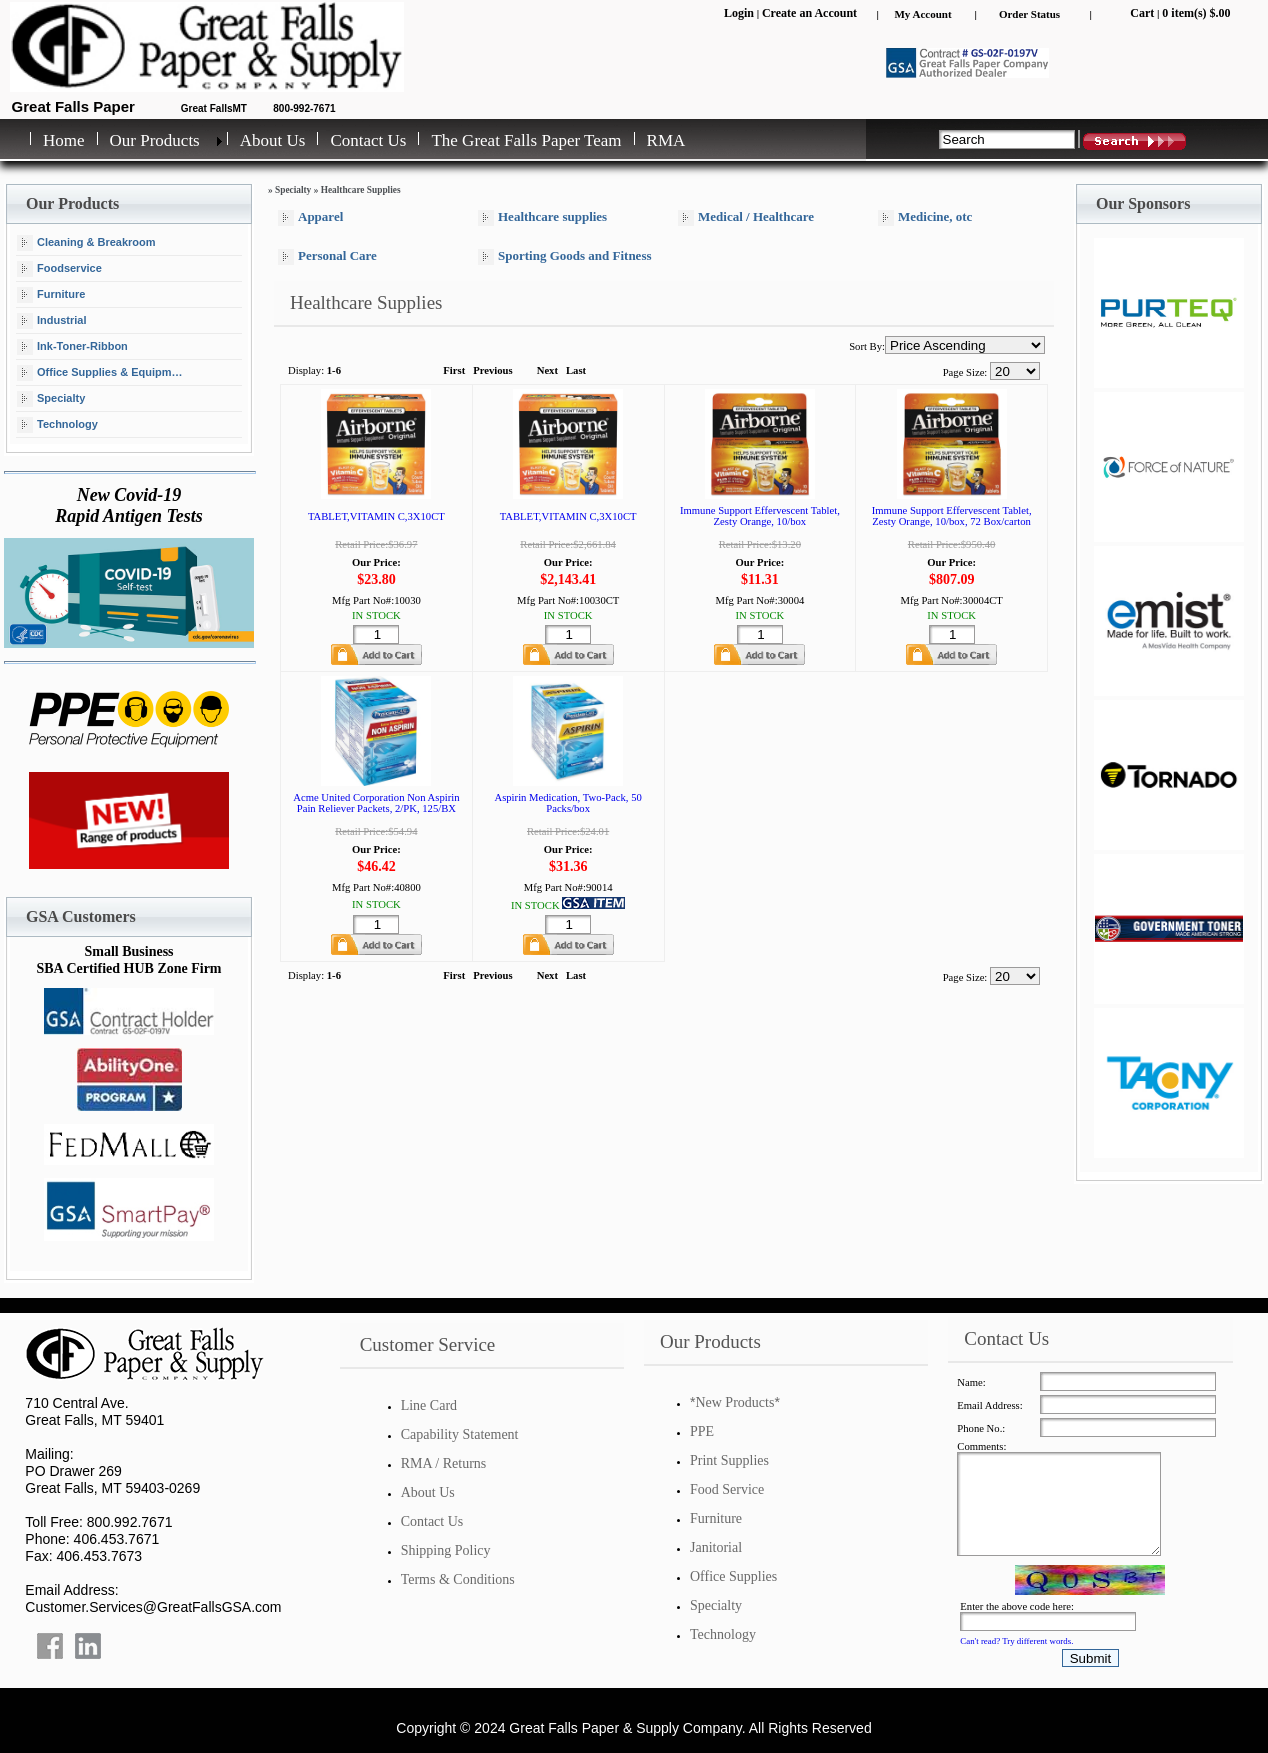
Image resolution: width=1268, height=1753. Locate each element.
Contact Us (368, 140)
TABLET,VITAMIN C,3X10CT (376, 516)
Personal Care (327, 256)
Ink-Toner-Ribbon (72, 347)
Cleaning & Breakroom (86, 243)
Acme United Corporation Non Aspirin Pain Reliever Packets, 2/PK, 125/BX (376, 803)
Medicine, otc (925, 217)
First (454, 370)
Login (739, 13)
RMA (666, 140)
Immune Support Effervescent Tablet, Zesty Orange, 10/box (760, 516)
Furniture (51, 295)
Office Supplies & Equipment (102, 373)
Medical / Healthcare (746, 217)
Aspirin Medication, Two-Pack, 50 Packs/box (567, 803)
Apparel (310, 217)
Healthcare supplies (542, 217)
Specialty (51, 399)
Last (576, 370)
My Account (922, 14)
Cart (1142, 13)
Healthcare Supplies (361, 190)
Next (547, 370)
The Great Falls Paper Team (526, 140)
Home (64, 140)
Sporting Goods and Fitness (565, 256)
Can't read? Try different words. (1016, 1641)
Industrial (52, 321)
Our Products (155, 140)
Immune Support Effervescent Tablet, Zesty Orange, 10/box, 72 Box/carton (952, 516)
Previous (492, 370)
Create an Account (809, 13)
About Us (273, 140)
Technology (57, 425)
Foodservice (59, 269)
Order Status (1029, 14)
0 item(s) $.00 (1196, 13)
